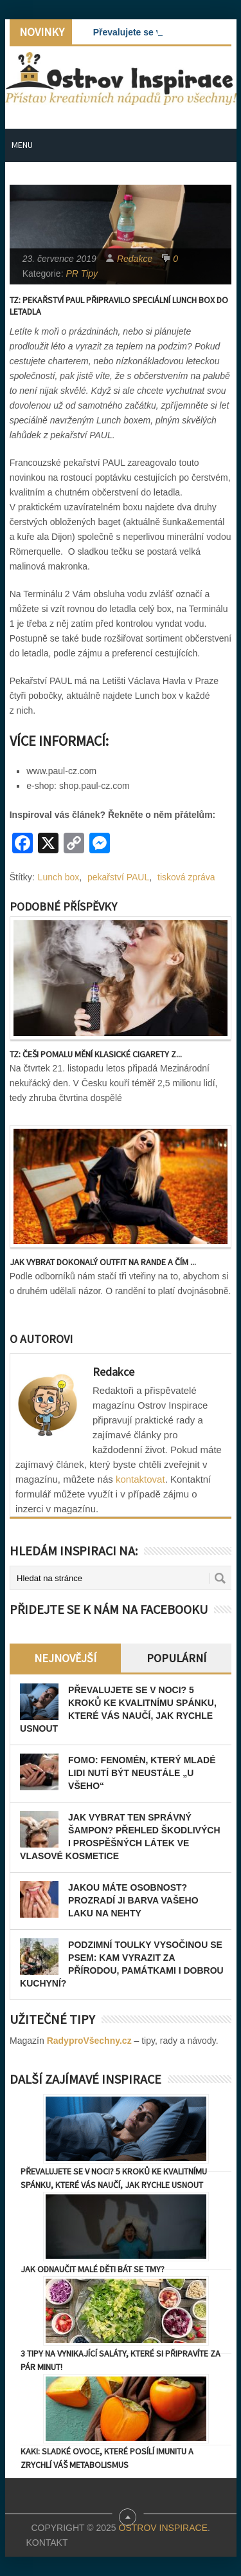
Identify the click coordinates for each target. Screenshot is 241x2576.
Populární (176, 1658)
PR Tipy (82, 273)
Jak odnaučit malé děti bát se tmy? (93, 2269)
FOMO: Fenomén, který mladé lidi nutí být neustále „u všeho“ (141, 1773)
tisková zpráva (186, 877)
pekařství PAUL (118, 877)
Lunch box (59, 877)
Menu (22, 145)
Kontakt (46, 2542)
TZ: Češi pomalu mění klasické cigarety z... (96, 1054)
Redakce (134, 259)
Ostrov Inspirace (163, 2528)
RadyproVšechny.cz (89, 2040)
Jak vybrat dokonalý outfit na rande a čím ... (103, 1262)
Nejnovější (65, 1658)
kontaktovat (140, 1479)
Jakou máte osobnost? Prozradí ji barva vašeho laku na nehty (133, 1900)
